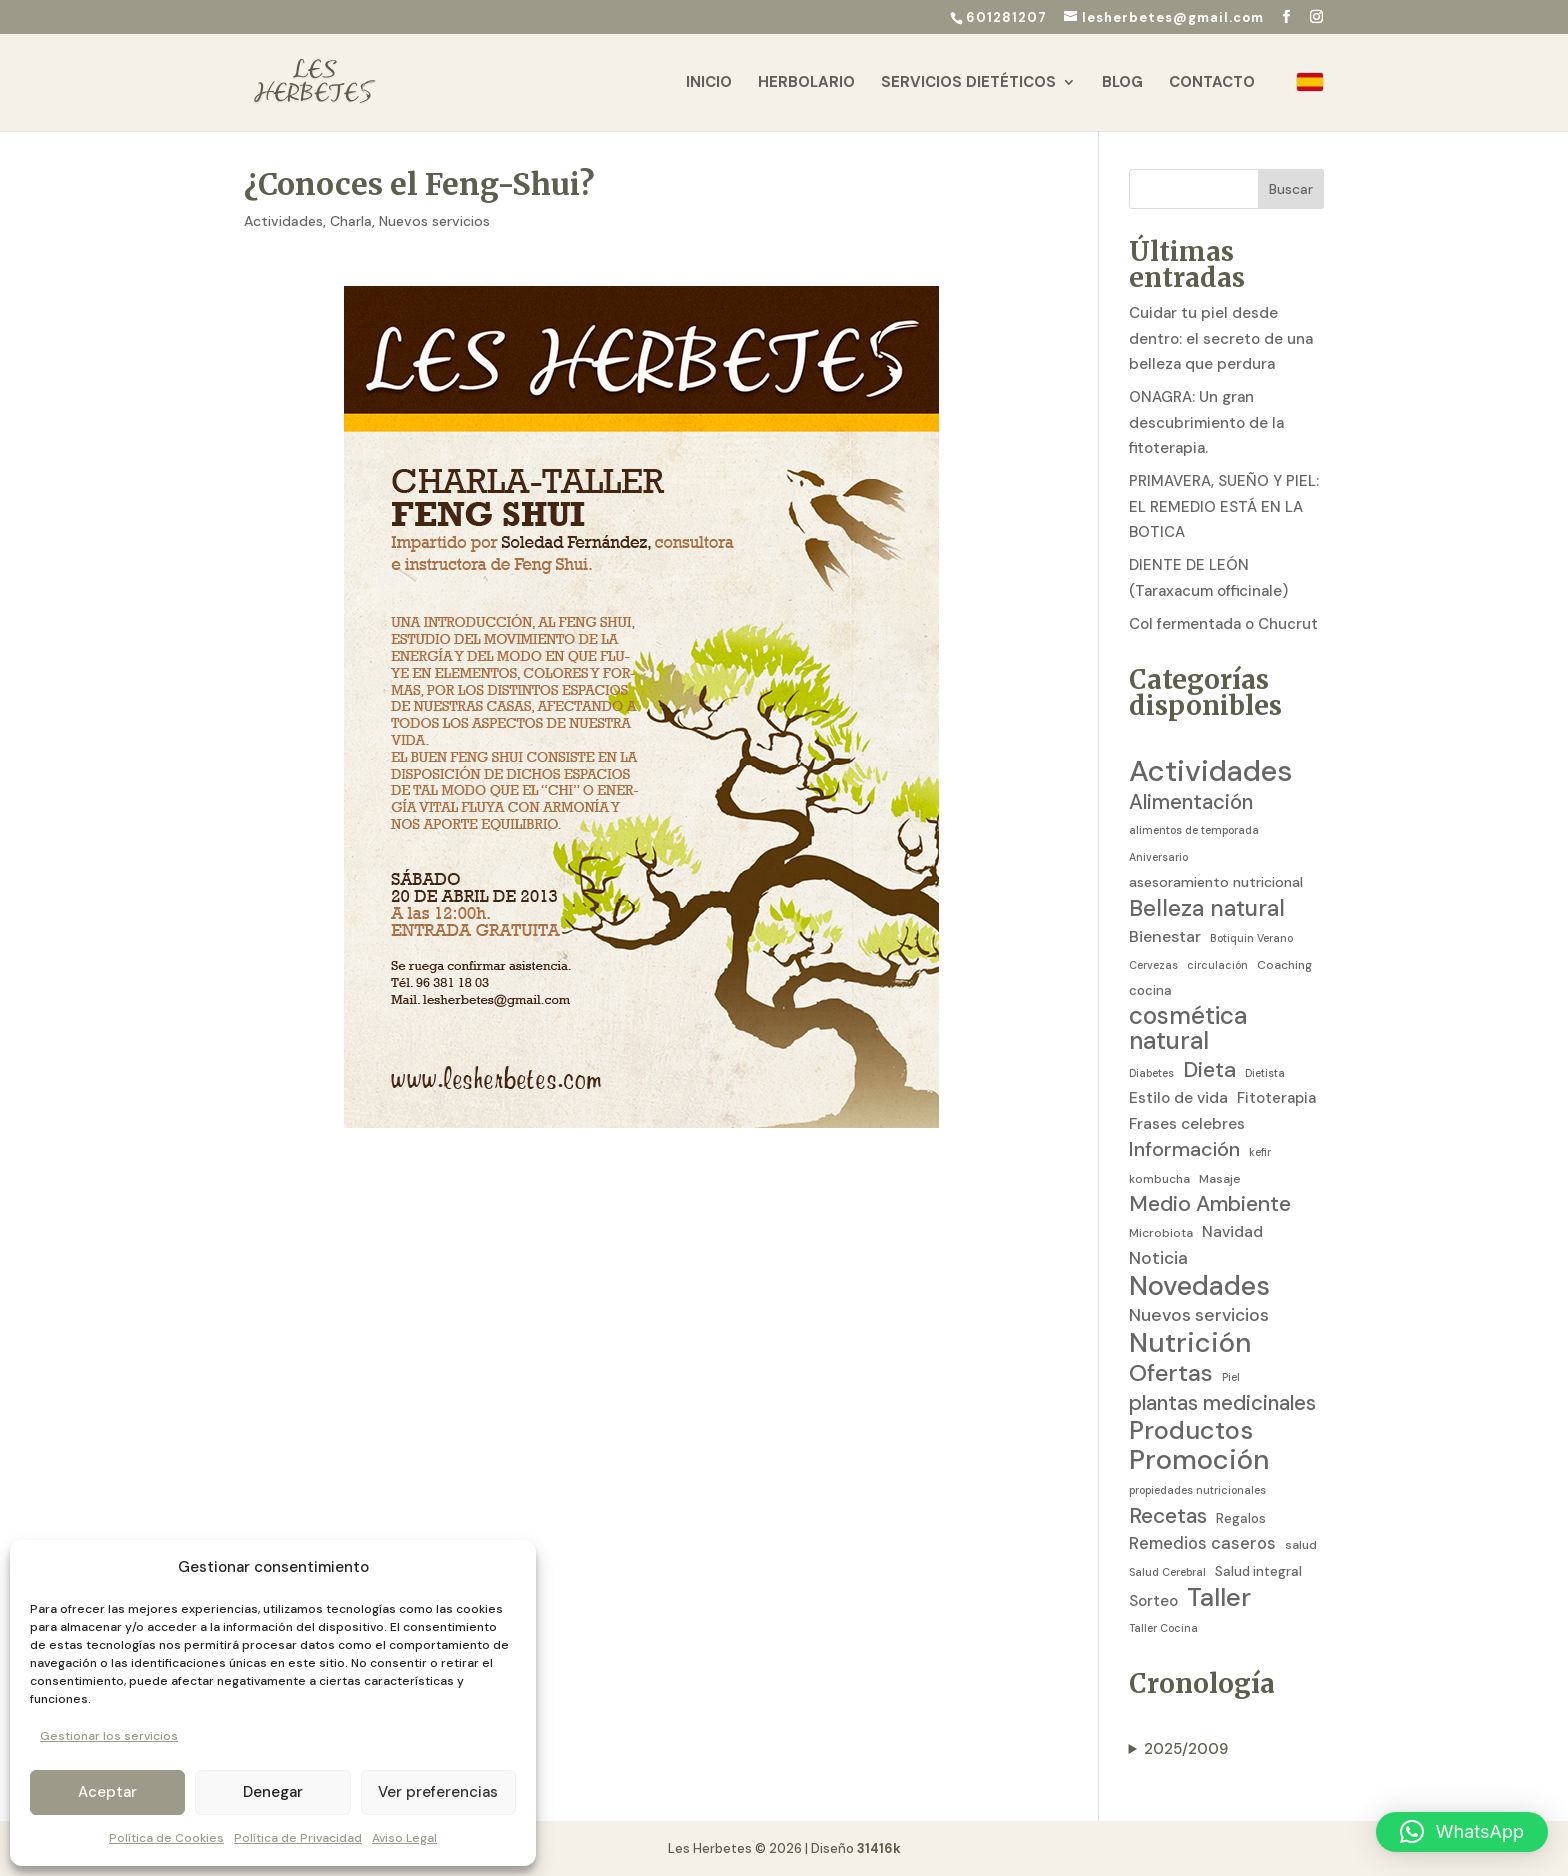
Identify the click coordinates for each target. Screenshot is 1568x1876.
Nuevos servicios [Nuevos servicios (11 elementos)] (1199, 1315)
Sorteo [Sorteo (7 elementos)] (1153, 1601)
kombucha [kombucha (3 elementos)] (1159, 1179)
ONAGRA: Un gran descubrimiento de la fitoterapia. (1206, 422)
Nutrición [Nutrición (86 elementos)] (1190, 1343)
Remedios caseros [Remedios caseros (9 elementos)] (1202, 1543)
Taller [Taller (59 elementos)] (1219, 1598)
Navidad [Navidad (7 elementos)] (1232, 1232)
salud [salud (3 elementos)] (1301, 1545)
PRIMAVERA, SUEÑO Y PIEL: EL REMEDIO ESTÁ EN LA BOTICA (1224, 506)
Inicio (709, 83)
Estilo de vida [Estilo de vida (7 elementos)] (1178, 1098)
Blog (1122, 83)
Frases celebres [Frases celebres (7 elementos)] (1187, 1124)
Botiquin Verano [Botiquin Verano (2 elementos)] (1251, 938)
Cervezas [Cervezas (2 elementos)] (1153, 965)
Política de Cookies (166, 1838)
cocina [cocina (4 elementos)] (1150, 990)
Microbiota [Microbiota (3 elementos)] (1161, 1233)
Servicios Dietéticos (968, 83)
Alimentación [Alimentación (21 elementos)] (1191, 802)
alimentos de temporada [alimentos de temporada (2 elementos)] (1194, 830)
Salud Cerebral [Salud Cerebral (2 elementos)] (1167, 1572)
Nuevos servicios (434, 221)
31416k (879, 1848)
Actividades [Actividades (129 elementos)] (1210, 772)
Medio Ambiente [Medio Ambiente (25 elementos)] (1210, 1205)
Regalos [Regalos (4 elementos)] (1241, 1518)
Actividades (283, 221)
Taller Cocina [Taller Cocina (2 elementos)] (1163, 1628)
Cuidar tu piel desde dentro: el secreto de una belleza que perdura (1221, 338)
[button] (1462, 1832)
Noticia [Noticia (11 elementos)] (1158, 1258)
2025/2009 (1186, 1749)
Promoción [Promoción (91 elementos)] (1199, 1461)
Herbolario (806, 83)
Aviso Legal (404, 1838)
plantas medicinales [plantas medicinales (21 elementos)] (1222, 1403)
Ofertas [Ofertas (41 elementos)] (1171, 1373)
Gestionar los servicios (109, 1736)
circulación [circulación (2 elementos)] (1217, 965)
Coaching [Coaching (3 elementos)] (1284, 965)
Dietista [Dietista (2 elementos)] (1265, 1073)
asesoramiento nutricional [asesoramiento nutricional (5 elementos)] (1216, 882)
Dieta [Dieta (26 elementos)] (1209, 1071)
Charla (351, 221)
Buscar (1291, 189)
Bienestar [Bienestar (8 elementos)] (1165, 936)
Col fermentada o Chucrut (1223, 624)
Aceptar (107, 1792)
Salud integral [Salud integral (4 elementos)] (1258, 1571)
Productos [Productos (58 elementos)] (1191, 1431)
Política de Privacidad (298, 1838)
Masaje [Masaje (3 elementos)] (1220, 1179)
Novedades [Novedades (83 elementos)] (1199, 1286)
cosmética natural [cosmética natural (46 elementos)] (1188, 1029)
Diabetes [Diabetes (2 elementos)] (1151, 1073)
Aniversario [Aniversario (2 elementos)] (1158, 857)
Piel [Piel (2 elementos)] (1231, 1377)
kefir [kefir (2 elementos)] (1260, 1152)
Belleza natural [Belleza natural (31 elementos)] (1207, 909)
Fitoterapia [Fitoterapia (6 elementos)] (1276, 1098)
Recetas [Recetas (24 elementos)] (1168, 1517)
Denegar (273, 1792)
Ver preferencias (438, 1792)
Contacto (1212, 83)
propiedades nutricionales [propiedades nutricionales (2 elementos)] (1197, 1490)
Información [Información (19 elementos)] (1184, 1149)
